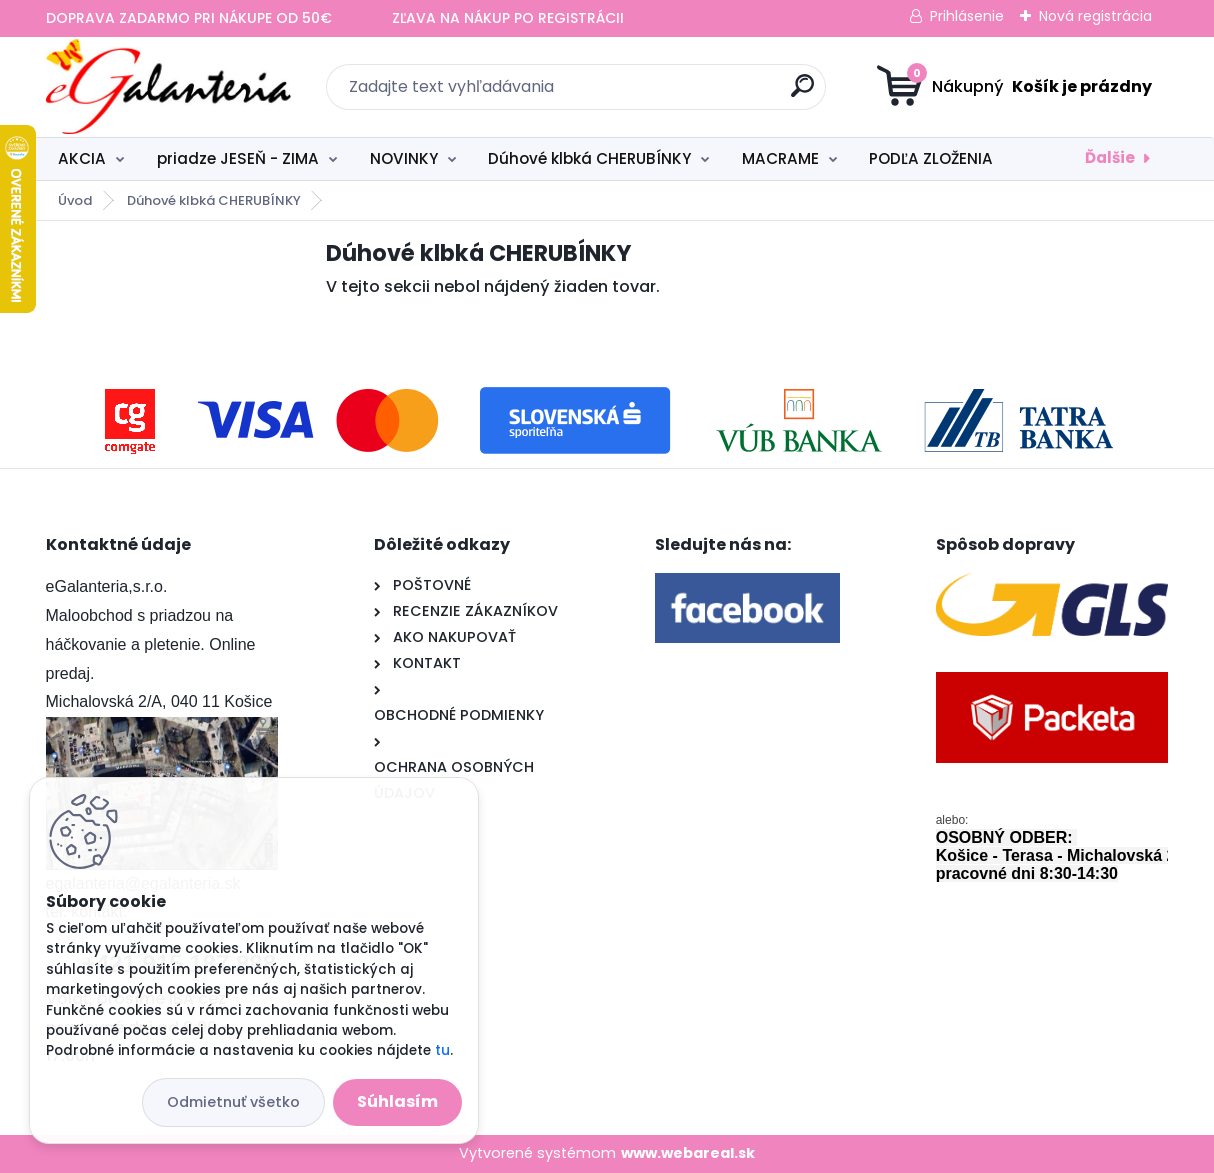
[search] (802, 93)
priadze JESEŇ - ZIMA (238, 158)
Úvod (75, 200)
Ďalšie (1110, 157)
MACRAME (780, 158)
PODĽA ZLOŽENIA (931, 158)
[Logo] (168, 87)
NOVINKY (404, 158)
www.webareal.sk (688, 1153)
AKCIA (82, 158)
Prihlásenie (967, 16)
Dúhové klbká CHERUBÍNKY (589, 158)
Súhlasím (397, 1101)
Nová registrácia (1095, 16)
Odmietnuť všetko (233, 1102)
